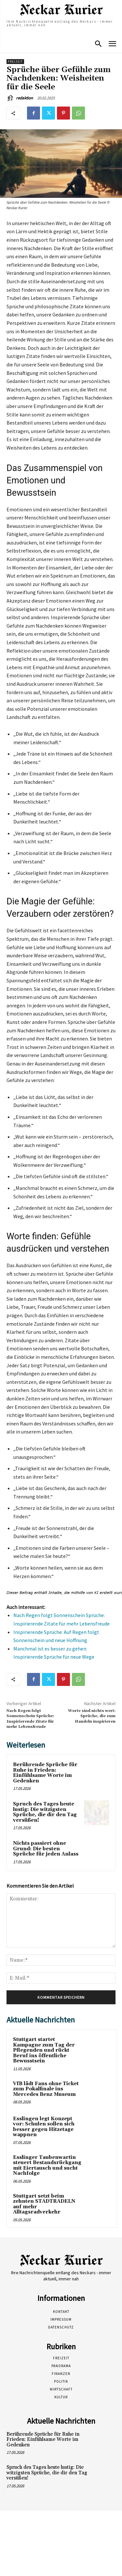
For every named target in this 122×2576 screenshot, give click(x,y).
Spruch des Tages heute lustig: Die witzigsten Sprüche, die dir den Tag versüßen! (45, 1812)
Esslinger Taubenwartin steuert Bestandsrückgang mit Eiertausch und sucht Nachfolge (47, 2165)
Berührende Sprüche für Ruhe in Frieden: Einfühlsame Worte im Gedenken (45, 1773)
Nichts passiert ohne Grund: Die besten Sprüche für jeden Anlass (45, 1848)
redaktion (24, 98)
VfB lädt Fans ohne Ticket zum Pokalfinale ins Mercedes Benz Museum (46, 2089)
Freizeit (15, 61)
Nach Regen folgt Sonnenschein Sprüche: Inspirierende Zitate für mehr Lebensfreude (30, 1718)
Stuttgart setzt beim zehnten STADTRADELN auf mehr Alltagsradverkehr (44, 2204)
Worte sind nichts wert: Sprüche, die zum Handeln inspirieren (91, 1716)
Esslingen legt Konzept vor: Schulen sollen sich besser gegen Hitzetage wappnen (44, 2127)
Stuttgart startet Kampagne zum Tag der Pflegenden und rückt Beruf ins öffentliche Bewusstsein (44, 2050)
